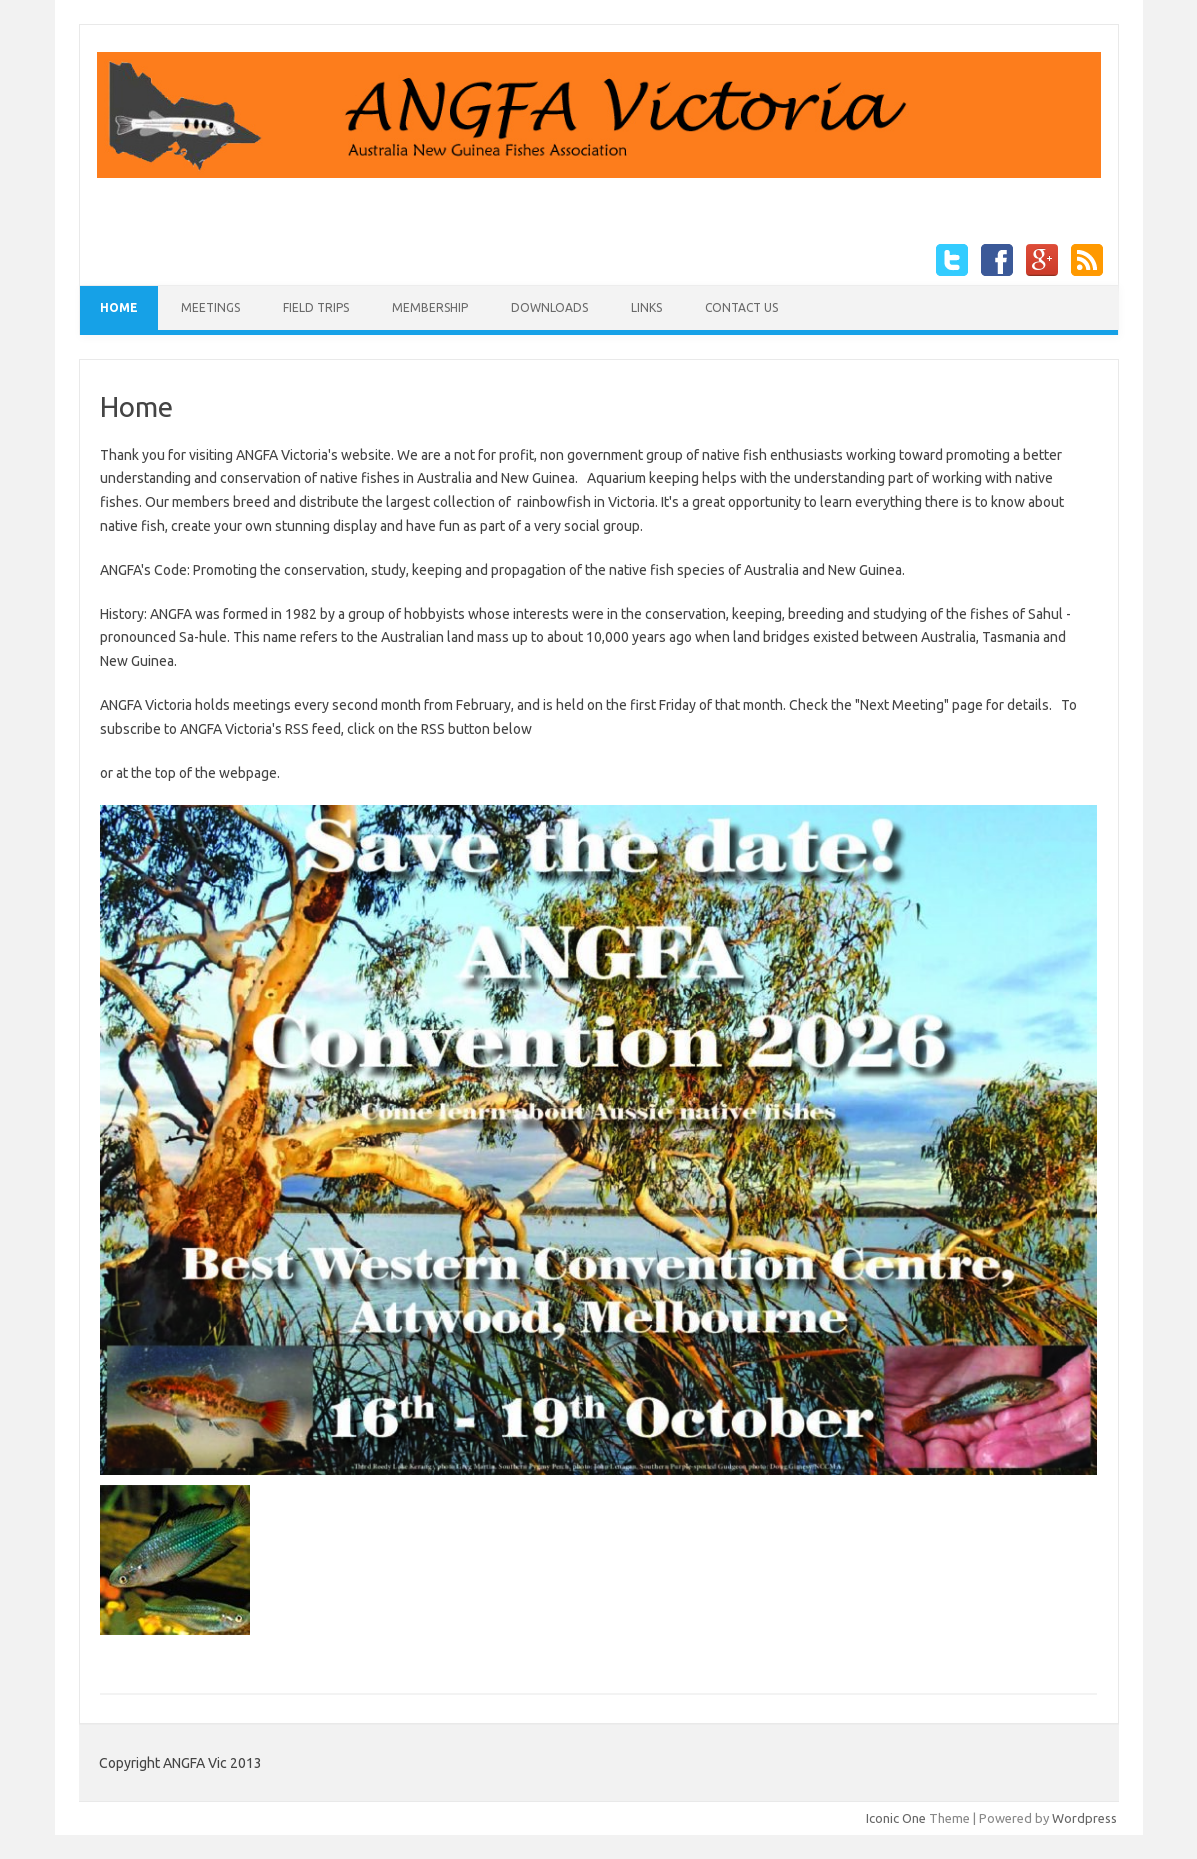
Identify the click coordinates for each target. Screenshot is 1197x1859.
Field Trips (316, 307)
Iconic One (896, 1818)
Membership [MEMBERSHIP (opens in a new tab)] (430, 307)
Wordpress (1084, 1818)
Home (119, 307)
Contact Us (741, 307)
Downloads (549, 307)
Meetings (210, 307)
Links (646, 307)
